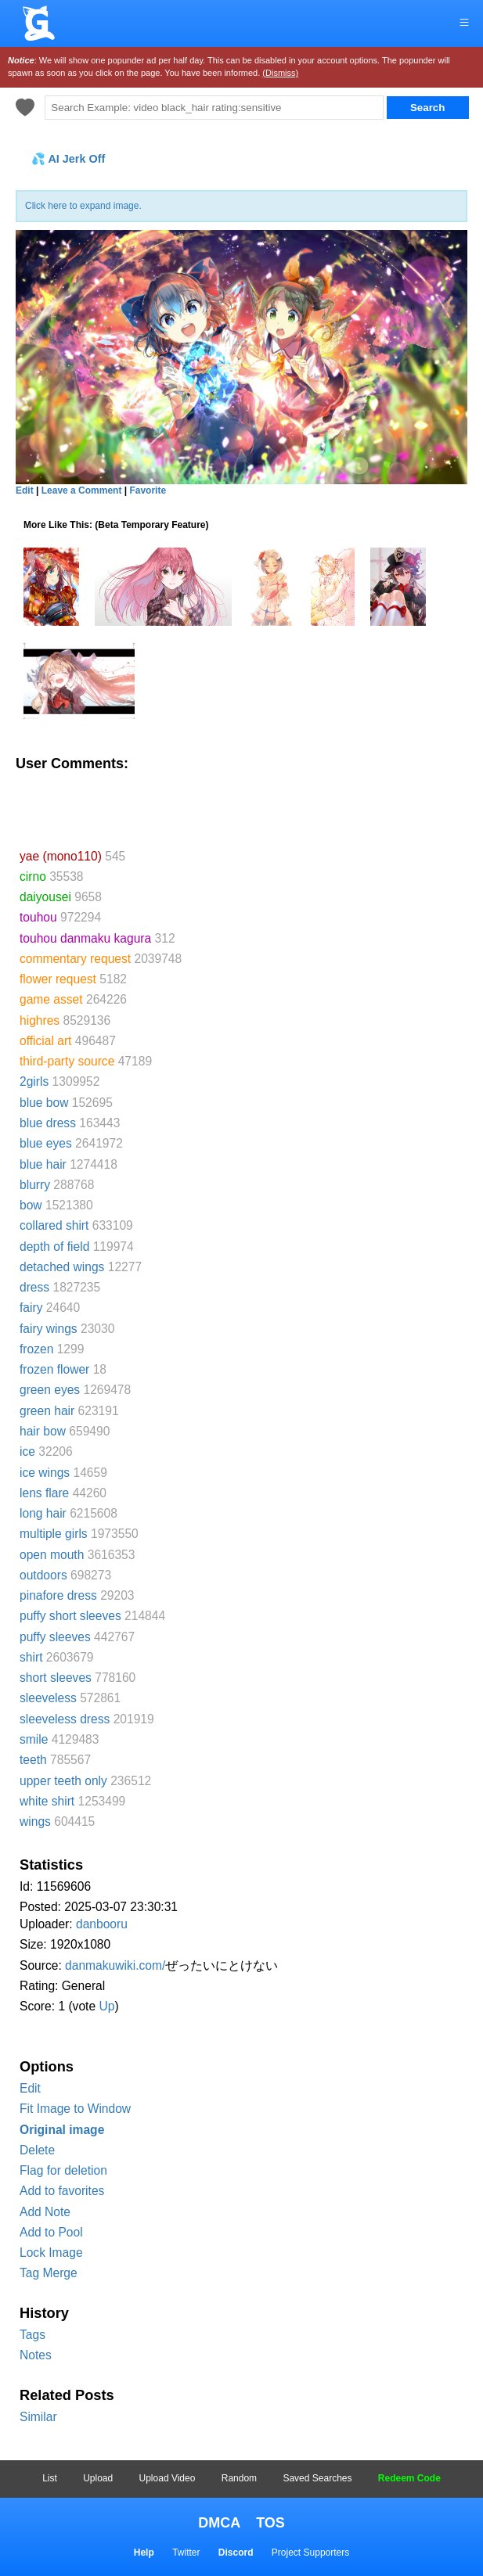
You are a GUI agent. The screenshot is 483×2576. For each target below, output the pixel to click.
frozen (36, 1349)
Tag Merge (48, 2273)
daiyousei (45, 897)
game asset (51, 999)
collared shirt (54, 1225)
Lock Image (51, 2252)
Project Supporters (310, 2552)
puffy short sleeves (70, 1615)
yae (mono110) (61, 856)
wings (35, 1821)
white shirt (47, 1801)
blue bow (44, 1102)
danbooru (102, 1924)
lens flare (44, 1493)
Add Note (45, 2212)
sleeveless (48, 1698)
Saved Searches (317, 2478)
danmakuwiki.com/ (115, 1965)
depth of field (54, 1246)
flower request (58, 979)
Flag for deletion (63, 2170)
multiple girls (54, 1533)
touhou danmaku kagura (85, 938)
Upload (98, 2478)
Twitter (186, 2552)
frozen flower (54, 1369)
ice (27, 1451)
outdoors (43, 1575)
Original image (62, 2129)
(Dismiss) (280, 72)
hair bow (43, 1431)
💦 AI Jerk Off (68, 159)
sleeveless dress (65, 1719)
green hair (47, 1410)
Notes (36, 2355)
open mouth (52, 1554)
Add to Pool (51, 2232)
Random (239, 2478)
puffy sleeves (55, 1637)
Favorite (147, 490)
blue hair (43, 1164)
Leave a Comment (81, 490)
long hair (43, 1513)
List (49, 2478)
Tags (32, 2334)
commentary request (75, 958)
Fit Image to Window (75, 2108)
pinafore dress (58, 1595)
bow (31, 1205)
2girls (34, 1081)
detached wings (62, 1267)
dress (34, 1287)
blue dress (48, 1123)
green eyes (50, 1389)
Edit (30, 2088)
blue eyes (46, 1143)
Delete (37, 2150)
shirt (31, 1657)
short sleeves (56, 1677)
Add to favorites (62, 2190)
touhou (38, 917)
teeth (33, 1759)
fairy (31, 1307)
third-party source (67, 1061)
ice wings (45, 1472)
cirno (33, 876)
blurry (35, 1184)
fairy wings (48, 1328)
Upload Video (167, 2478)
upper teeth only (63, 1780)
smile (34, 1739)
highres (39, 1020)
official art (45, 1040)
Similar (38, 2416)
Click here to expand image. (83, 205)
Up (106, 2006)
